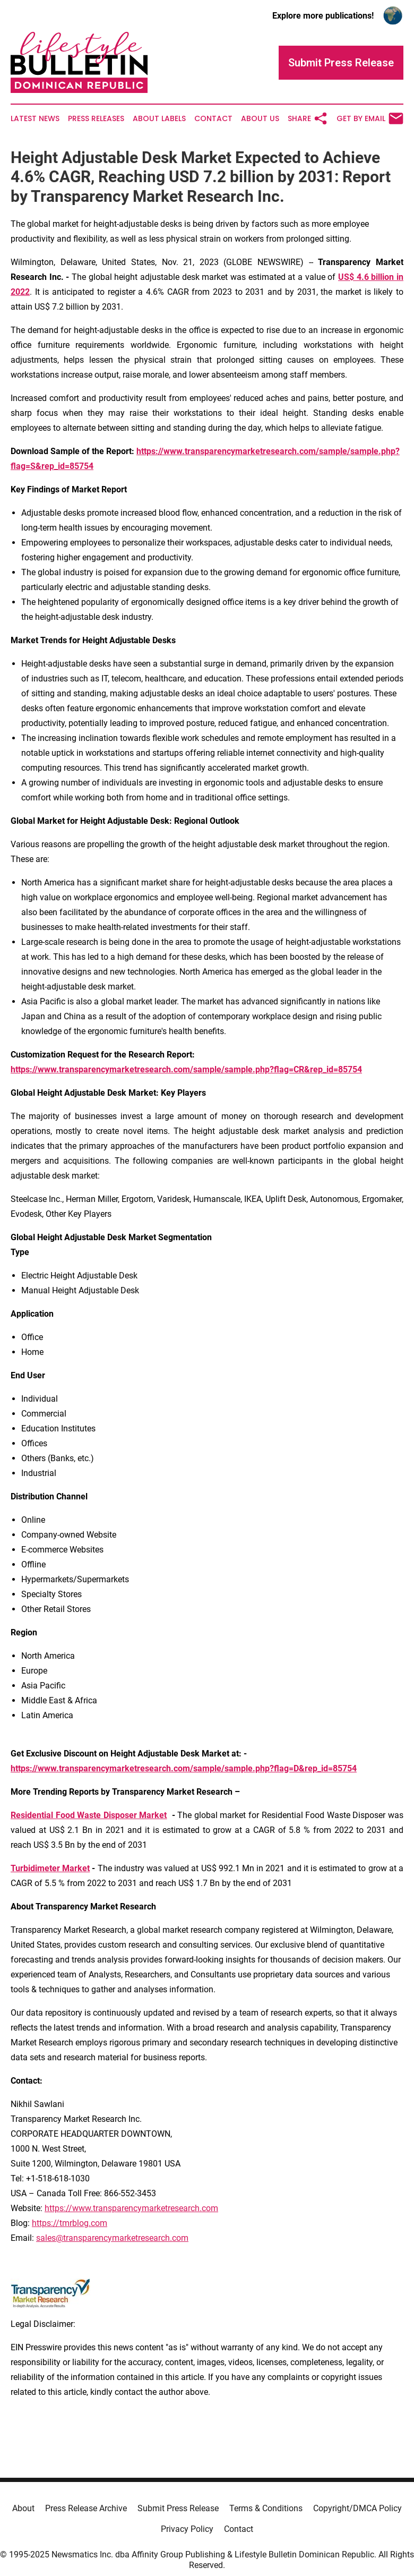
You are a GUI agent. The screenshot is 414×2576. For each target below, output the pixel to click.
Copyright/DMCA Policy (357, 2508)
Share (308, 118)
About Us (260, 118)
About (23, 2508)
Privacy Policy (187, 2529)
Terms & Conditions (266, 2508)
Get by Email (370, 118)
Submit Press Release (178, 2508)
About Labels (159, 118)
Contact (213, 118)
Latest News (35, 118)
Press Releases (96, 118)
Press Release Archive (86, 2508)
